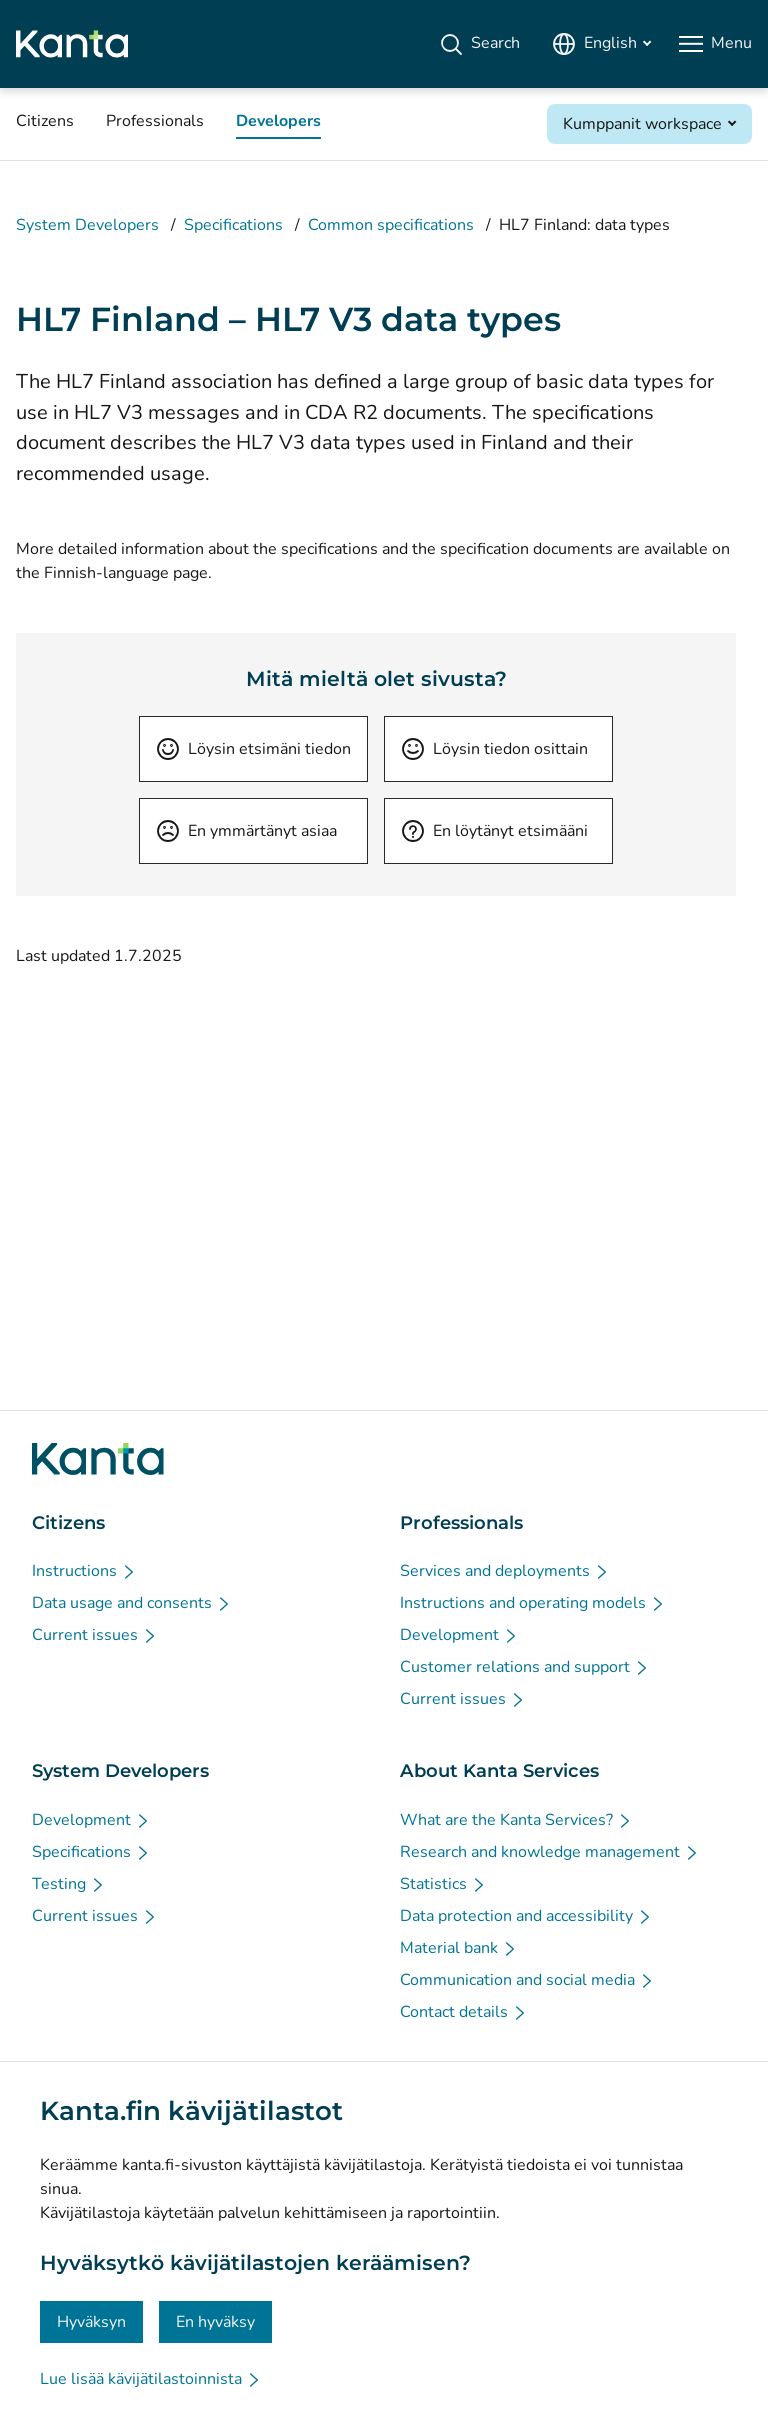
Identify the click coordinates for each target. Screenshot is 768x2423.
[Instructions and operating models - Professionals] (533, 1603)
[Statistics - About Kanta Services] (443, 1884)
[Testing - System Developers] (69, 1884)
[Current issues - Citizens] (95, 1635)
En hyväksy (215, 2322)
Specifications (233, 225)
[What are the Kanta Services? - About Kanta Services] (516, 1820)
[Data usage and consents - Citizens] (132, 1603)
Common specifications (391, 225)
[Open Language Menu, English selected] (601, 44)
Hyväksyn (91, 2322)
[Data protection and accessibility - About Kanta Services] (526, 1916)
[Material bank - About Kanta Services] (459, 1948)
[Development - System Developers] (91, 1820)
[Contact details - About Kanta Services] (464, 2012)
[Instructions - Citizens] (84, 1571)
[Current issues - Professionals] (463, 1699)
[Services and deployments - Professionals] (505, 1571)
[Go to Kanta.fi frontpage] (98, 1459)
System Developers (87, 225)
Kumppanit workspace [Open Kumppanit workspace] (642, 124)
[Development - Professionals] (459, 1635)
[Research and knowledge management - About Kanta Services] (550, 1852)
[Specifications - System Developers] (91, 1852)
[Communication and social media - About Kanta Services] (527, 1980)
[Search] (479, 44)
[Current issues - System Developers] (95, 1916)
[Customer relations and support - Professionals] (525, 1667)
